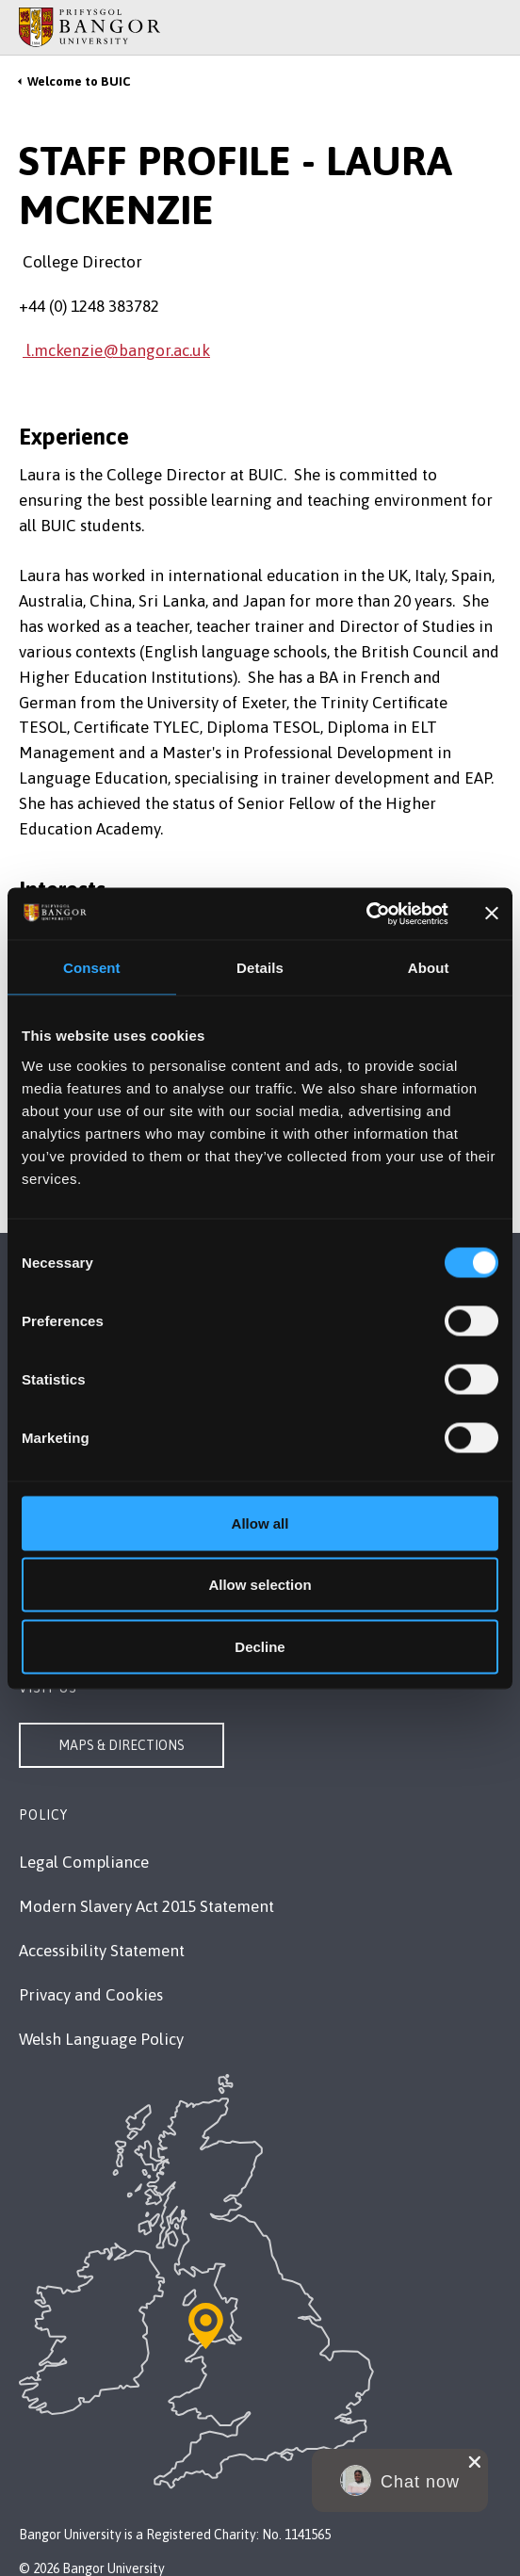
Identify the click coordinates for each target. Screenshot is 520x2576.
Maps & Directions (121, 1745)
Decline (259, 1646)
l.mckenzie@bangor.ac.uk (116, 350)
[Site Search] (491, 27)
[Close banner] (491, 913)
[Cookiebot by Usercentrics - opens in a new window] (366, 913)
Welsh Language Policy (101, 2039)
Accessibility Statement (102, 1950)
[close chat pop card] (475, 2462)
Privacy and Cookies (91, 1994)
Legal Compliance (84, 1862)
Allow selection (259, 1585)
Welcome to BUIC (78, 81)
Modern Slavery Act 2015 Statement (146, 1906)
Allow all (260, 1523)
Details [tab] (260, 968)
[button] (400, 2480)
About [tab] (428, 968)
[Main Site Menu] (465, 27)
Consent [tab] (92, 968)
